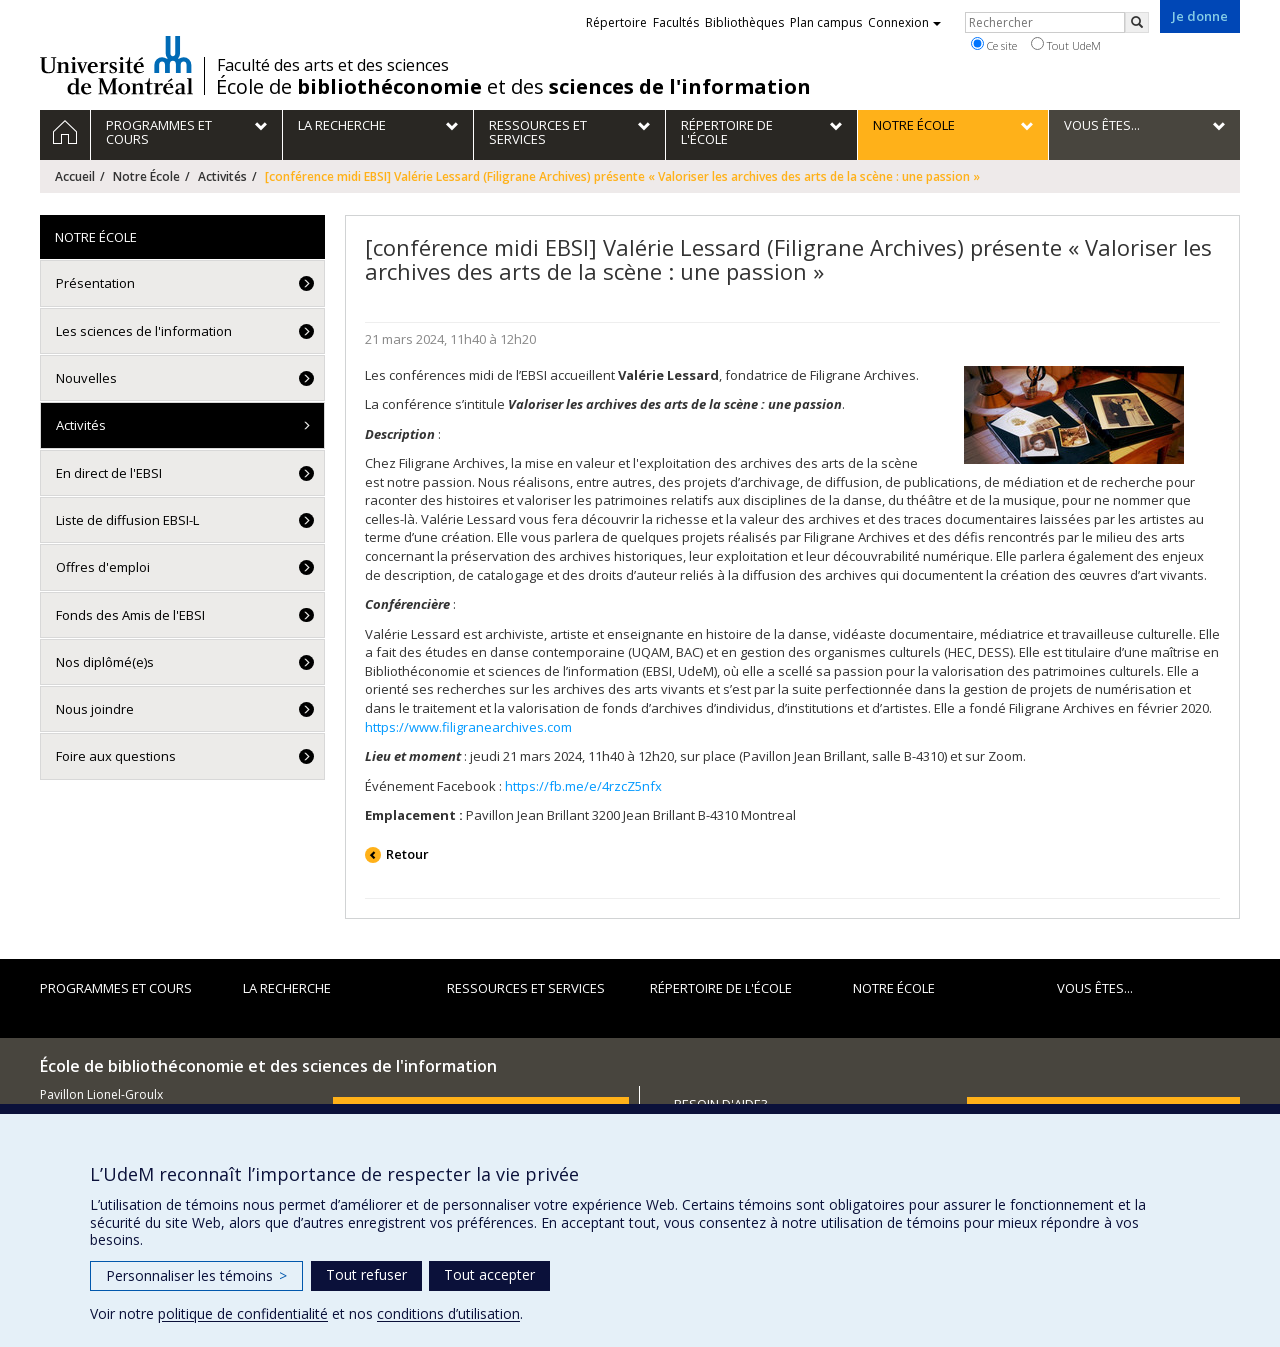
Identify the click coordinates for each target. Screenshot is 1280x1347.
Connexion (904, 22)
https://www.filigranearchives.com (468, 727)
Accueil (75, 176)
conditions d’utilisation (448, 1313)
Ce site (994, 45)
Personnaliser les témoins (196, 1275)
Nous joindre (95, 709)
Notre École (146, 176)
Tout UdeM (1066, 45)
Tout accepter (489, 1274)
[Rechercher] (1137, 22)
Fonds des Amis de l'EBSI (130, 615)
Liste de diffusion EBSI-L (127, 520)
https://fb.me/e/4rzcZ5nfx (583, 786)
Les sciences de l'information (144, 331)
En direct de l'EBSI (109, 473)
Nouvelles (86, 378)
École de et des (513, 87)
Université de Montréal (116, 65)
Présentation (95, 283)
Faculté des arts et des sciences (333, 65)
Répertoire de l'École (721, 988)
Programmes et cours (116, 988)
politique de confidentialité (243, 1313)
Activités (222, 176)
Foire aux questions (116, 756)
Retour (407, 854)
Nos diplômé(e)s (105, 662)
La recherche (287, 988)
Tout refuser (366, 1274)
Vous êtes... (1095, 988)
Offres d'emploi (103, 567)
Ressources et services (526, 988)
